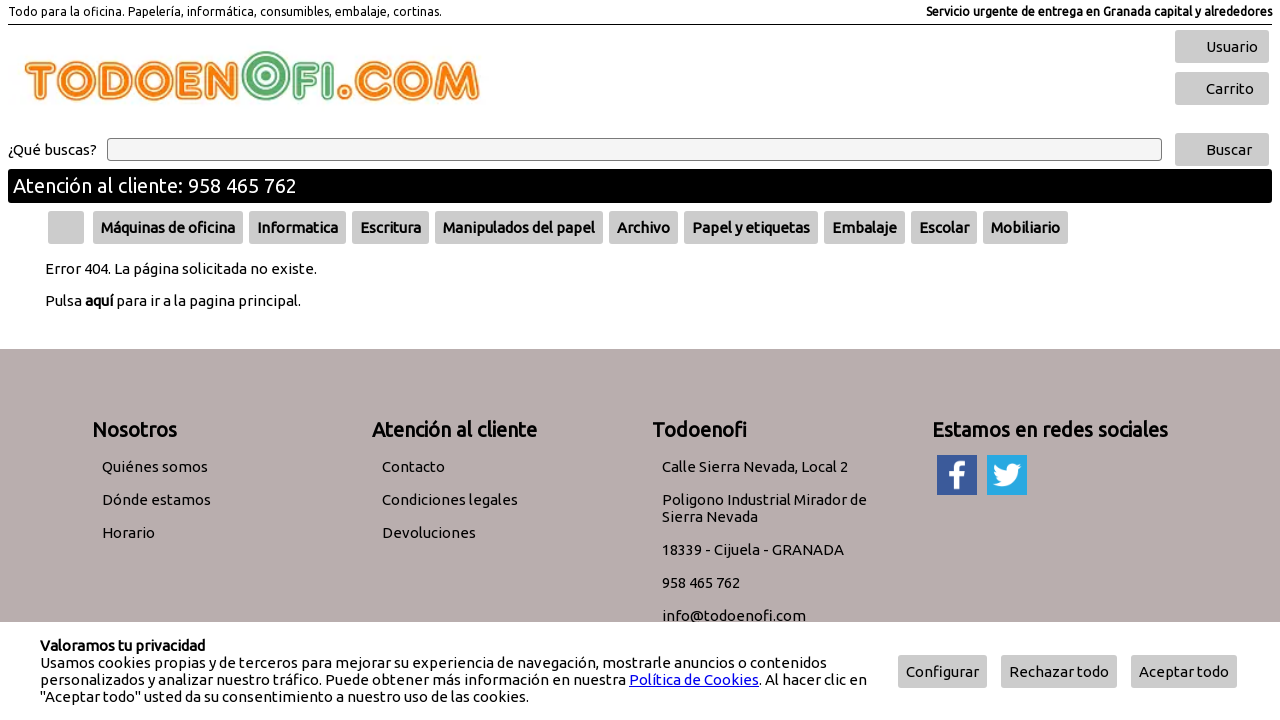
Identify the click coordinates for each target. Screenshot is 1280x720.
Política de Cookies (694, 679)
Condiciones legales (450, 499)
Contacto (413, 466)
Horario (128, 532)
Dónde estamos (156, 499)
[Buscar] (634, 149)
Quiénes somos (155, 466)
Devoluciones (429, 532)
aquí (99, 300)
